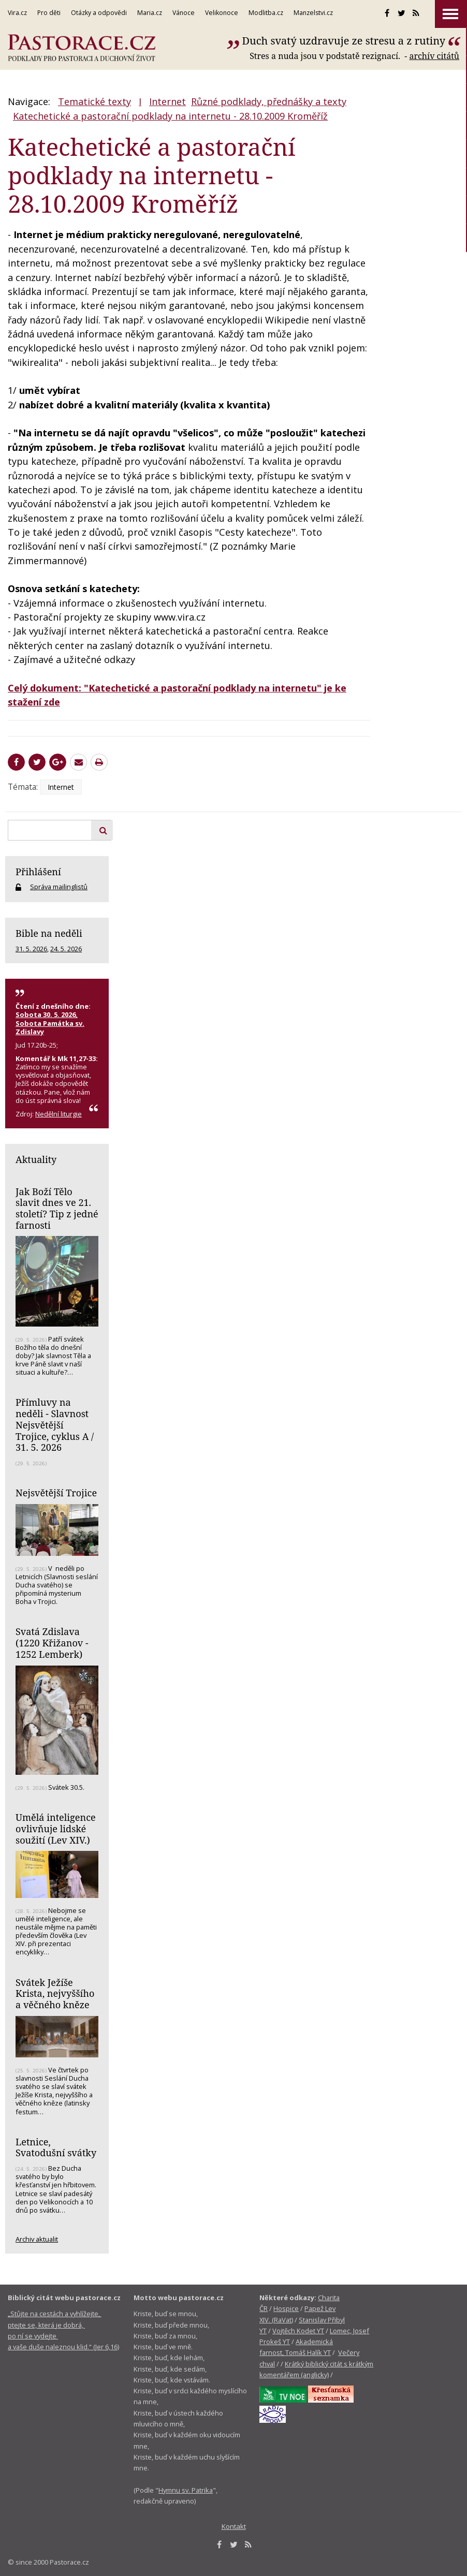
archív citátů (434, 56)
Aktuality (36, 1159)
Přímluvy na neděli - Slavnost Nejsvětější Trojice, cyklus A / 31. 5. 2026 (55, 1424)
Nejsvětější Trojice (56, 1492)
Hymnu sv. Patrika (185, 2490)
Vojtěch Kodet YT (298, 2330)
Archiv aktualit (37, 2239)
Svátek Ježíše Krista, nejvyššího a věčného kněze (55, 1993)
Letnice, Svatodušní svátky (56, 2147)
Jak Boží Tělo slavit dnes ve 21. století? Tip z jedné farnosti (57, 1208)
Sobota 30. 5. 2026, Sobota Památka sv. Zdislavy (50, 1023)
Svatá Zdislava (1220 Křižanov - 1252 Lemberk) (52, 1642)
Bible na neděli (49, 933)
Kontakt (234, 2526)
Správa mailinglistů (58, 886)
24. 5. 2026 (66, 948)
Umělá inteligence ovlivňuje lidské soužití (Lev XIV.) (56, 1828)
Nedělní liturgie (58, 1113)
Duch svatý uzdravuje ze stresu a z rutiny (344, 41)
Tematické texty (94, 101)
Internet (167, 101)
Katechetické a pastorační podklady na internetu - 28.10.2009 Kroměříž (170, 116)
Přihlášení (38, 871)
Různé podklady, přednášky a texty (268, 101)
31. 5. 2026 (31, 948)
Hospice (286, 2308)
